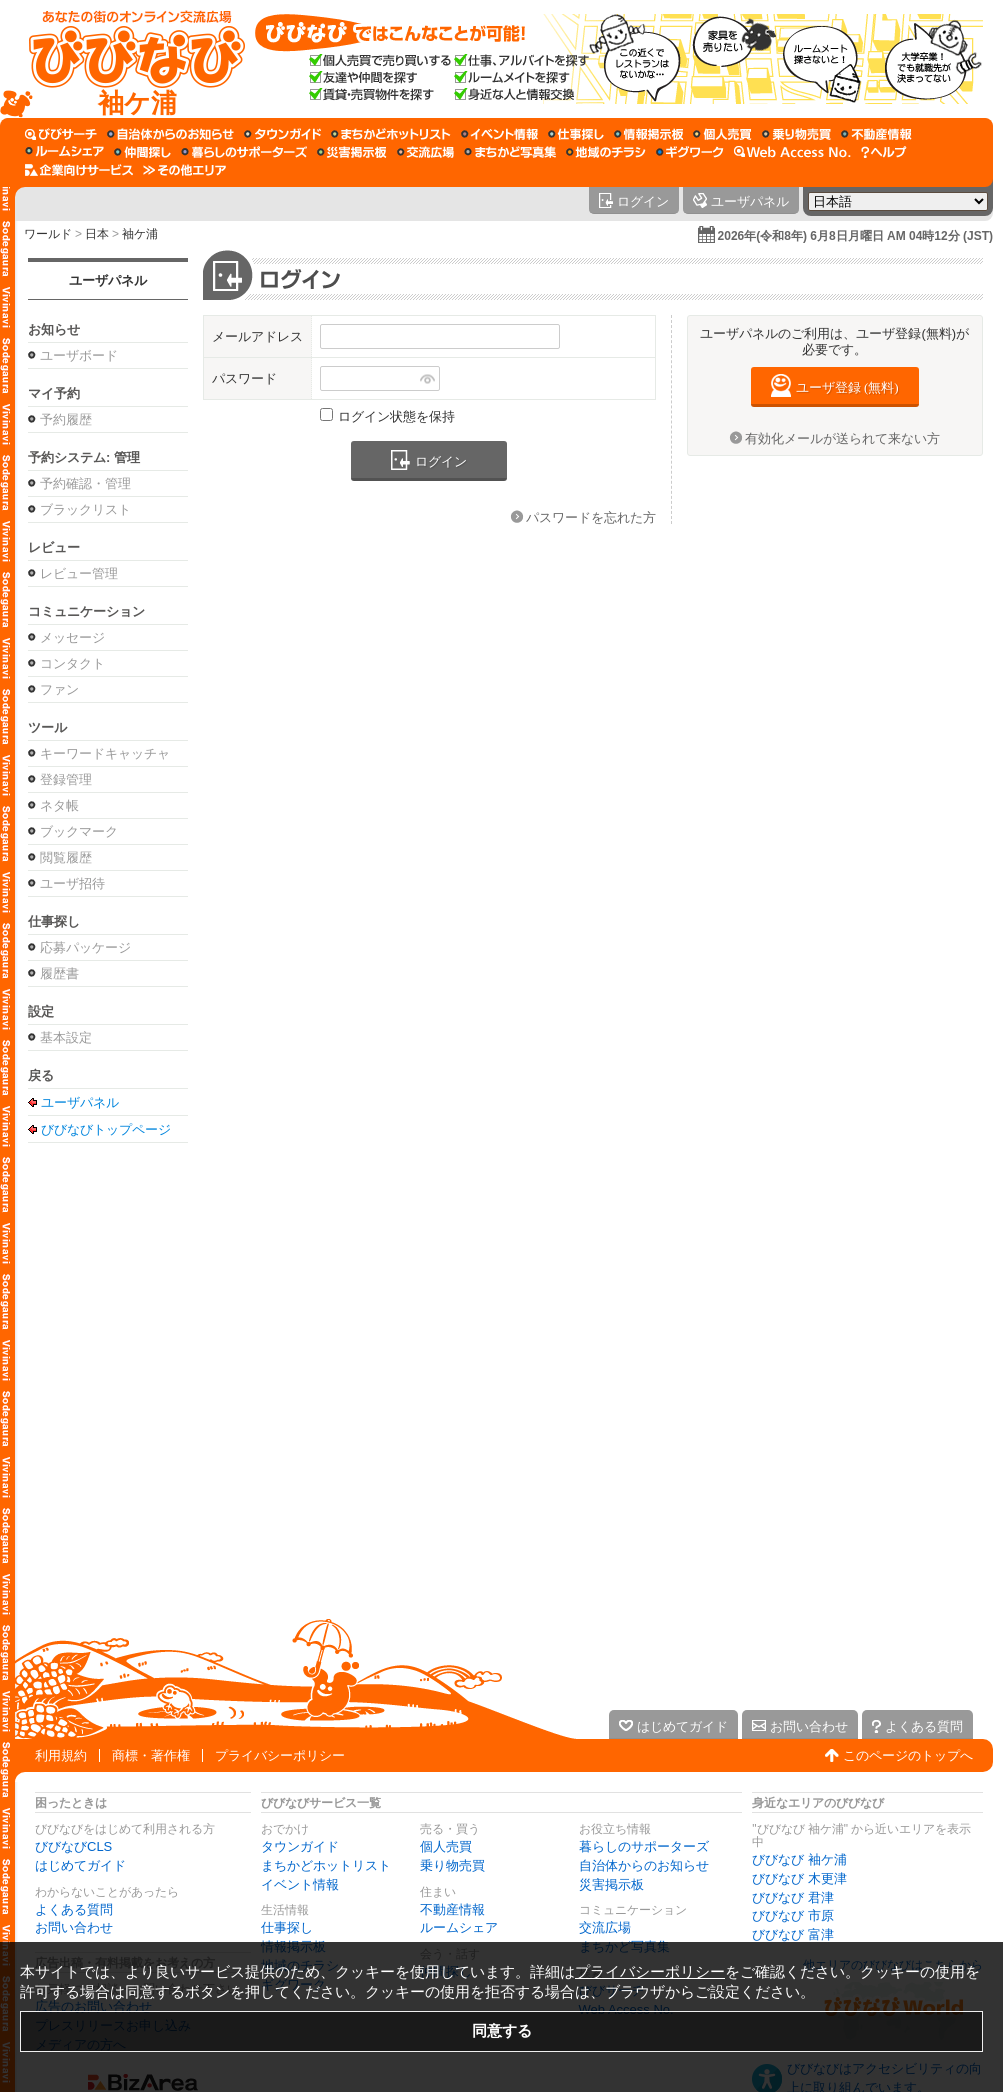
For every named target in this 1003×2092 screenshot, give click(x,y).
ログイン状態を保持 (396, 416)
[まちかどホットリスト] (391, 134)
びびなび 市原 (793, 1915)
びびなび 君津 (793, 1897)
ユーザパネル (108, 280)
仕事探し (287, 1927)
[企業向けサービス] (79, 170)
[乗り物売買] (796, 134)
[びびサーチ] (61, 134)
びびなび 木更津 (799, 1878)
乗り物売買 (452, 1865)
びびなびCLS (73, 1846)
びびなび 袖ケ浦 (799, 1859)
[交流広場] (425, 152)
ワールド (48, 234)
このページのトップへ (908, 1755)
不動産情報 (452, 1909)
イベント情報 (300, 1884)
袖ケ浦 (140, 234)
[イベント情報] (499, 134)
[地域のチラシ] (606, 152)
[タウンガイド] (282, 134)
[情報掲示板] (648, 134)
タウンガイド (300, 1846)
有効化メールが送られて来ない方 (842, 438)
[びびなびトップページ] (127, 59)
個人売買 (446, 1846)
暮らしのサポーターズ (644, 1846)
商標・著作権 (151, 1755)
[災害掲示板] (352, 152)
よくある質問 (74, 1909)
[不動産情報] (876, 134)
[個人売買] (722, 134)
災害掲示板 (611, 1884)
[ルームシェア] (64, 152)
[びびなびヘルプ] (884, 152)
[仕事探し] (576, 134)
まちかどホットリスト (326, 1865)
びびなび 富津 (793, 1934)
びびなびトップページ (106, 1129)
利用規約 (61, 1755)
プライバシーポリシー (280, 1755)
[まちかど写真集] (510, 152)
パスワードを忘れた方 (591, 517)
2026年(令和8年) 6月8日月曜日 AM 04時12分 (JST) (855, 236)
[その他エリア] (184, 170)
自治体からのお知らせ (644, 1865)
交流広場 (605, 1927)
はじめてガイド (80, 1865)
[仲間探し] (142, 152)
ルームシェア (459, 1927)
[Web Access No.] (792, 152)
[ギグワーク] (690, 152)
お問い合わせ (74, 1927)
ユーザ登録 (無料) (847, 387)
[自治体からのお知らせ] (170, 134)
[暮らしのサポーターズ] (244, 152)
